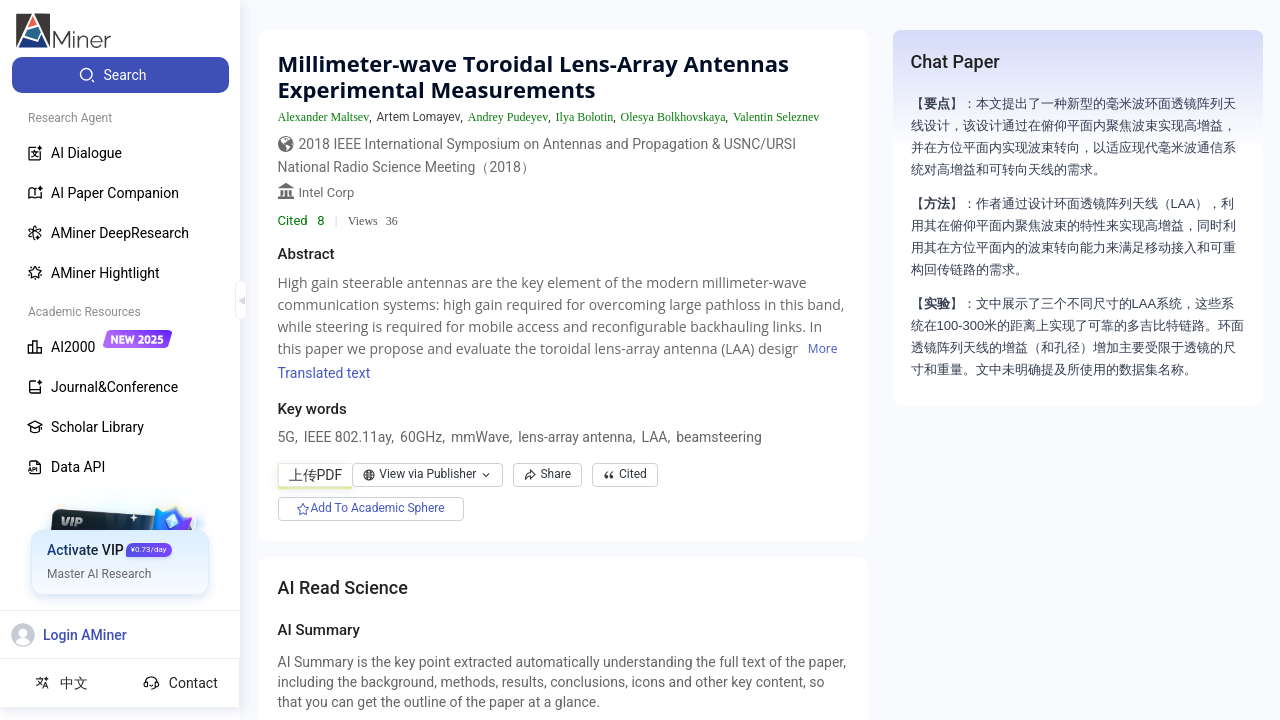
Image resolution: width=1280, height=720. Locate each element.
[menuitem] (120, 75)
